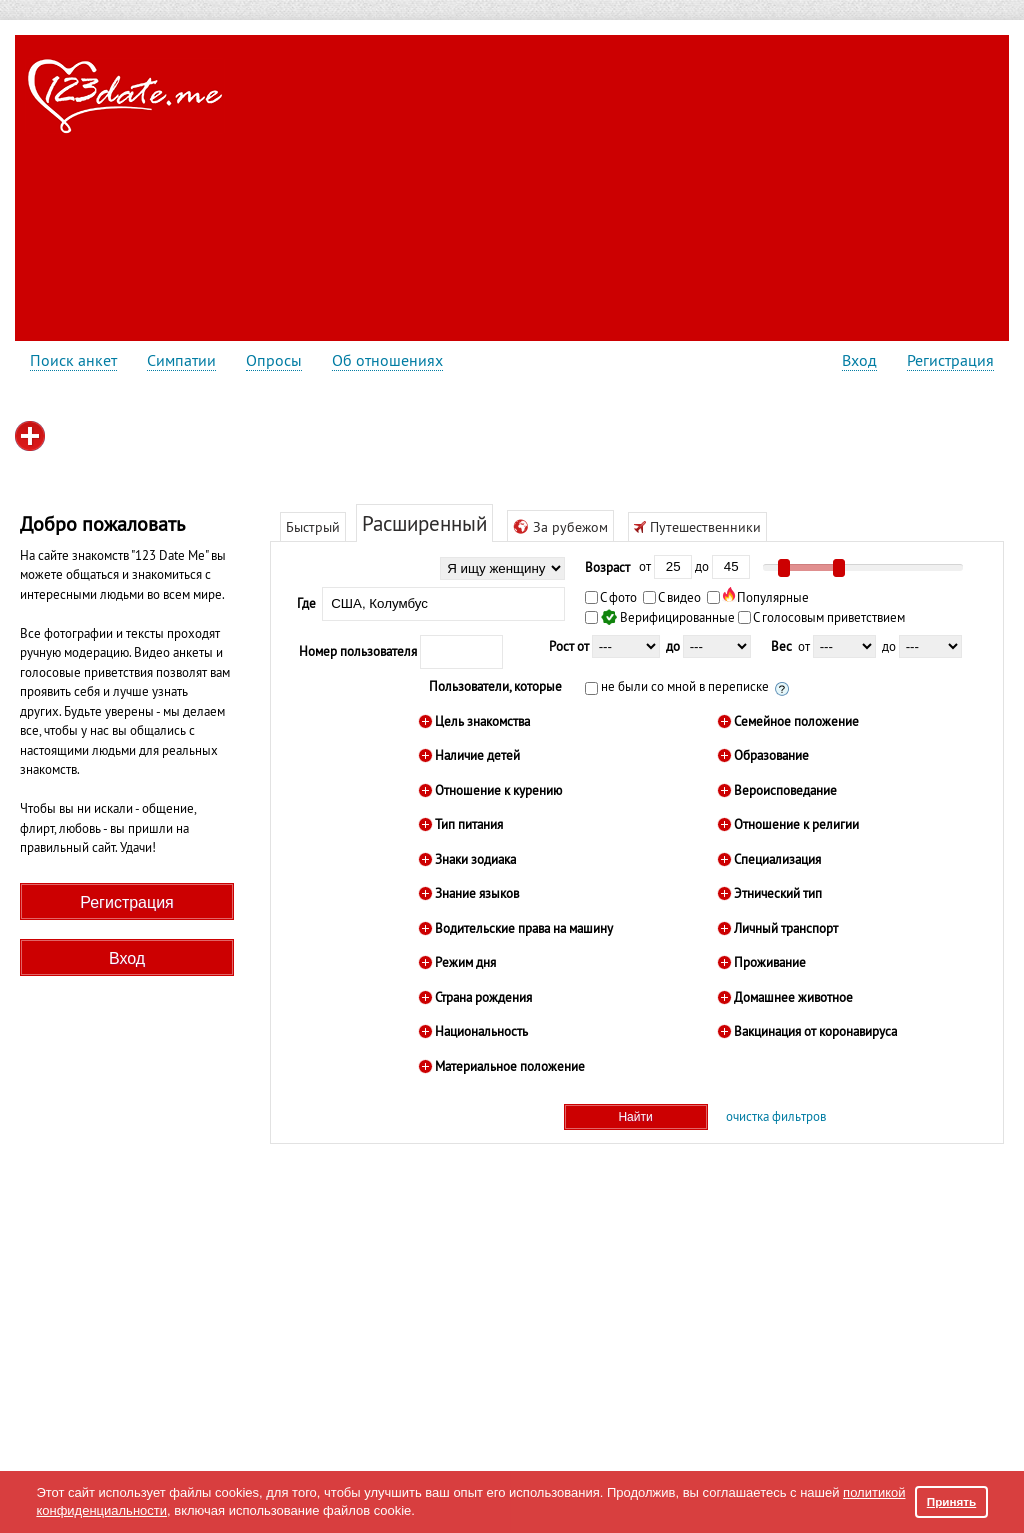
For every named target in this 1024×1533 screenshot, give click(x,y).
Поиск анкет (73, 360)
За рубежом (560, 527)
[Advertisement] (588, 185)
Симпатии (181, 360)
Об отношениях (387, 360)
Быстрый (313, 527)
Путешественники (697, 527)
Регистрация (950, 360)
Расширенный (424, 523)
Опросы (274, 360)
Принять (952, 1501)
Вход (859, 360)
